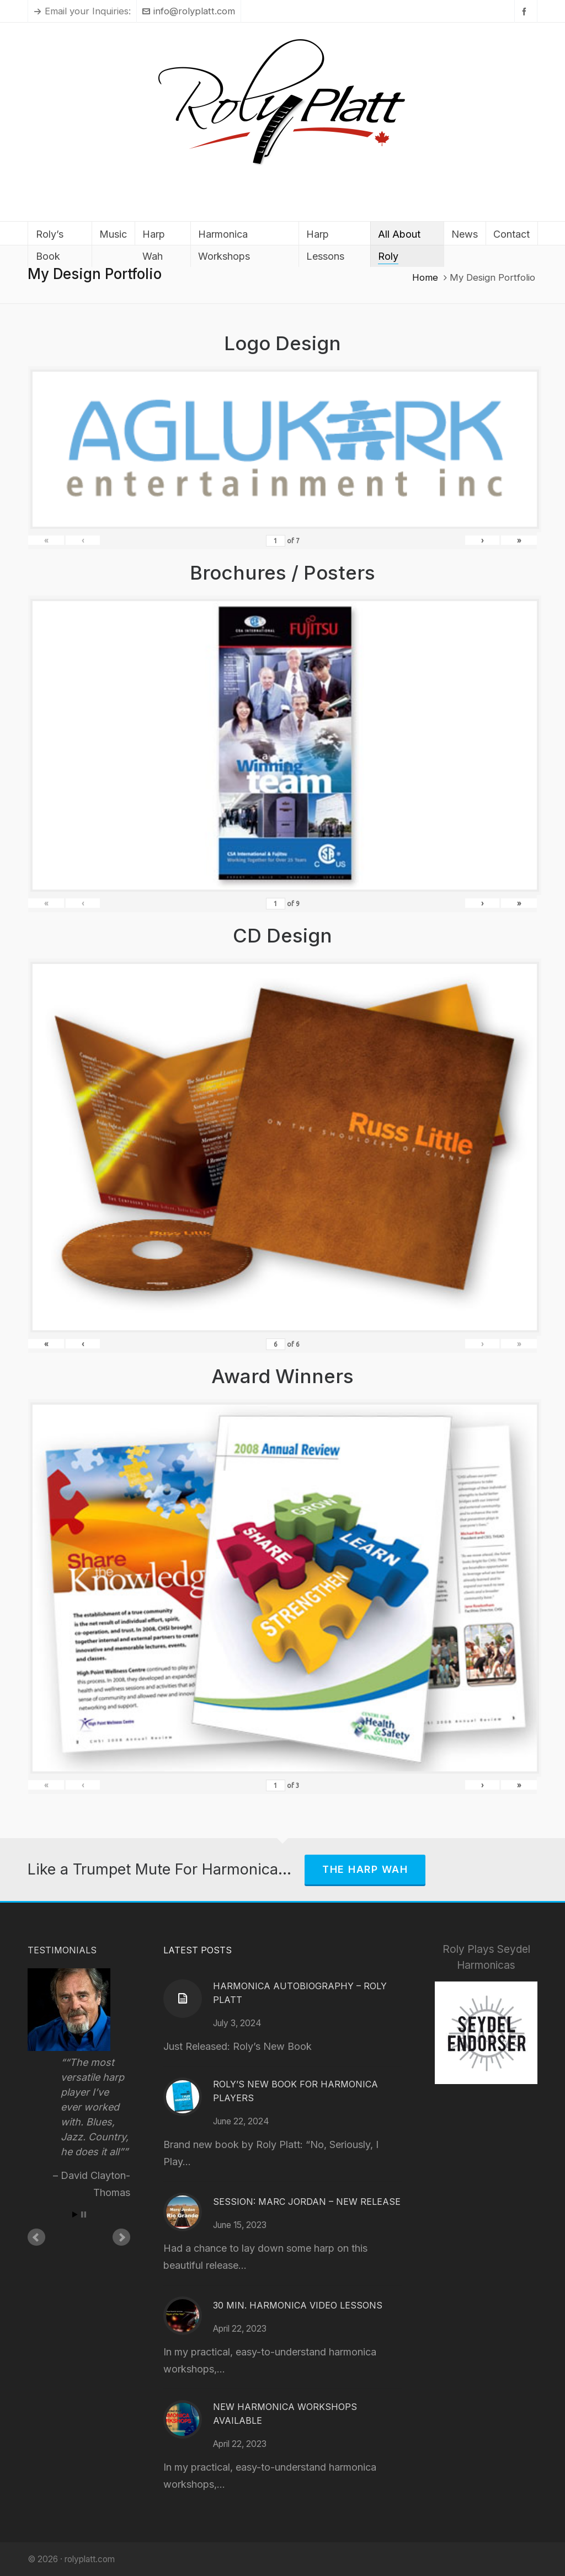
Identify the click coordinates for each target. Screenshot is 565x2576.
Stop (83, 2214)
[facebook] (525, 11)
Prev (36, 2237)
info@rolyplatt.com (188, 11)
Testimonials (62, 1950)
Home (425, 277)
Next (121, 2237)
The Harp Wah (365, 1869)
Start (75, 2214)
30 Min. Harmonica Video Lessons (297, 2305)
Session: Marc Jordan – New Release (307, 2201)
